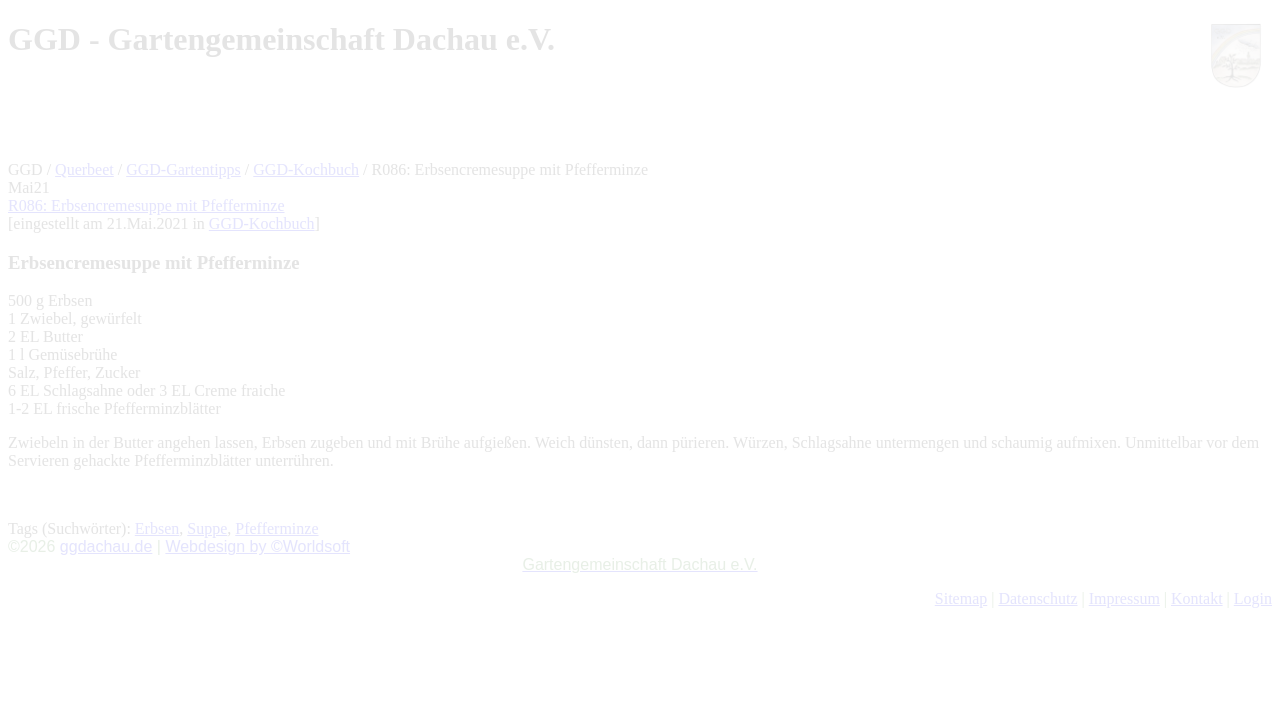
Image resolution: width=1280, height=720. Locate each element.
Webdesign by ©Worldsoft (257, 546)
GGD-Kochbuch (306, 169)
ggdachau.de (106, 546)
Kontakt (1197, 598)
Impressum (1124, 598)
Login (1253, 598)
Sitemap (961, 598)
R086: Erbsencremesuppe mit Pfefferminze (146, 205)
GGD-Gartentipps (183, 169)
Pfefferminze (276, 528)
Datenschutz (1037, 598)
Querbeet (84, 169)
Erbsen (157, 528)
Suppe (207, 528)
